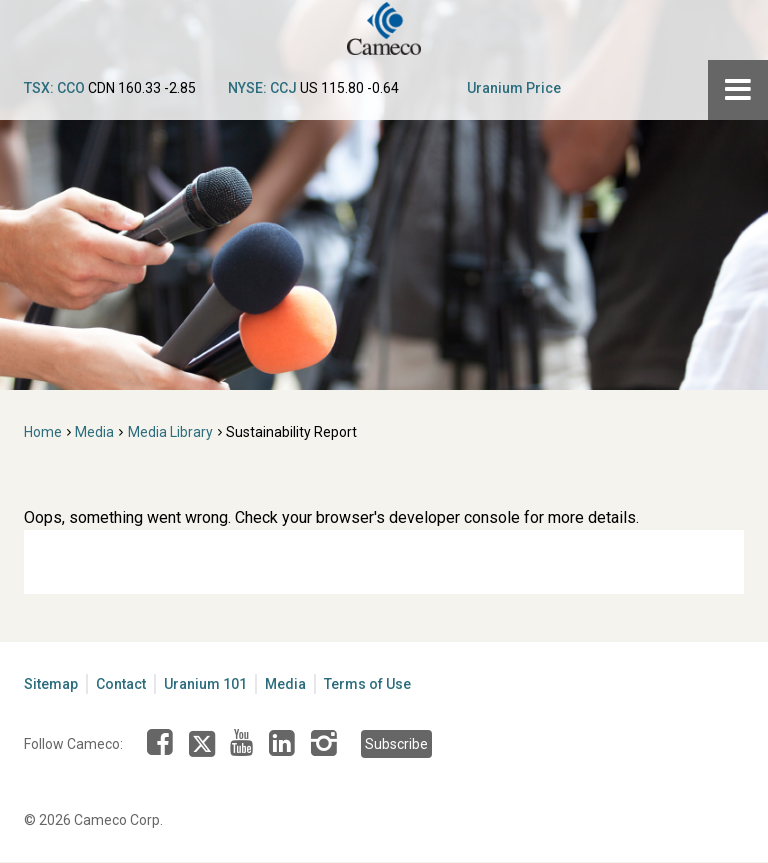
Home (43, 432)
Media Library (170, 432)
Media (94, 432)
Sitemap (51, 684)
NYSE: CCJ (262, 88)
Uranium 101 (205, 684)
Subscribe (396, 744)
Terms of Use (367, 684)
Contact (121, 684)
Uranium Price (514, 88)
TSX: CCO (54, 88)
